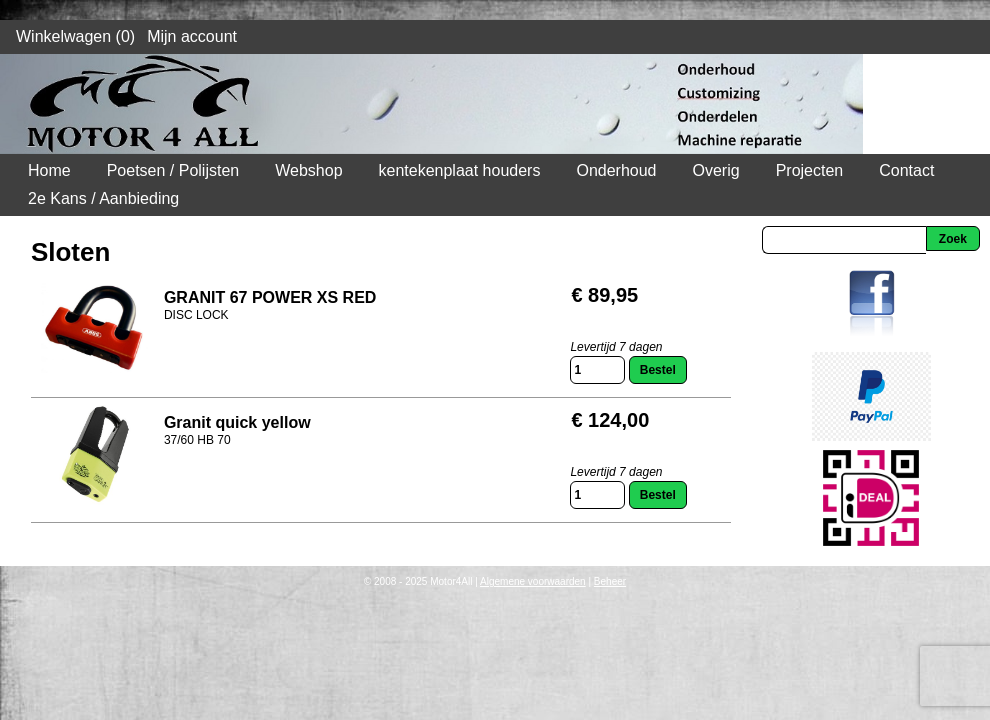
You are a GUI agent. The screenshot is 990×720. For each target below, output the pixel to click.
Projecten (810, 170)
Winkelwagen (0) (75, 36)
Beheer (610, 581)
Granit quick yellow (237, 422)
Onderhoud (616, 170)
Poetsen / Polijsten (173, 170)
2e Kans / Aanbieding (103, 198)
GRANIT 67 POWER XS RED (270, 297)
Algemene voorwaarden (533, 581)
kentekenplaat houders (460, 170)
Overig (716, 170)
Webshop (308, 170)
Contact (906, 170)
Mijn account (192, 36)
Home (49, 170)
